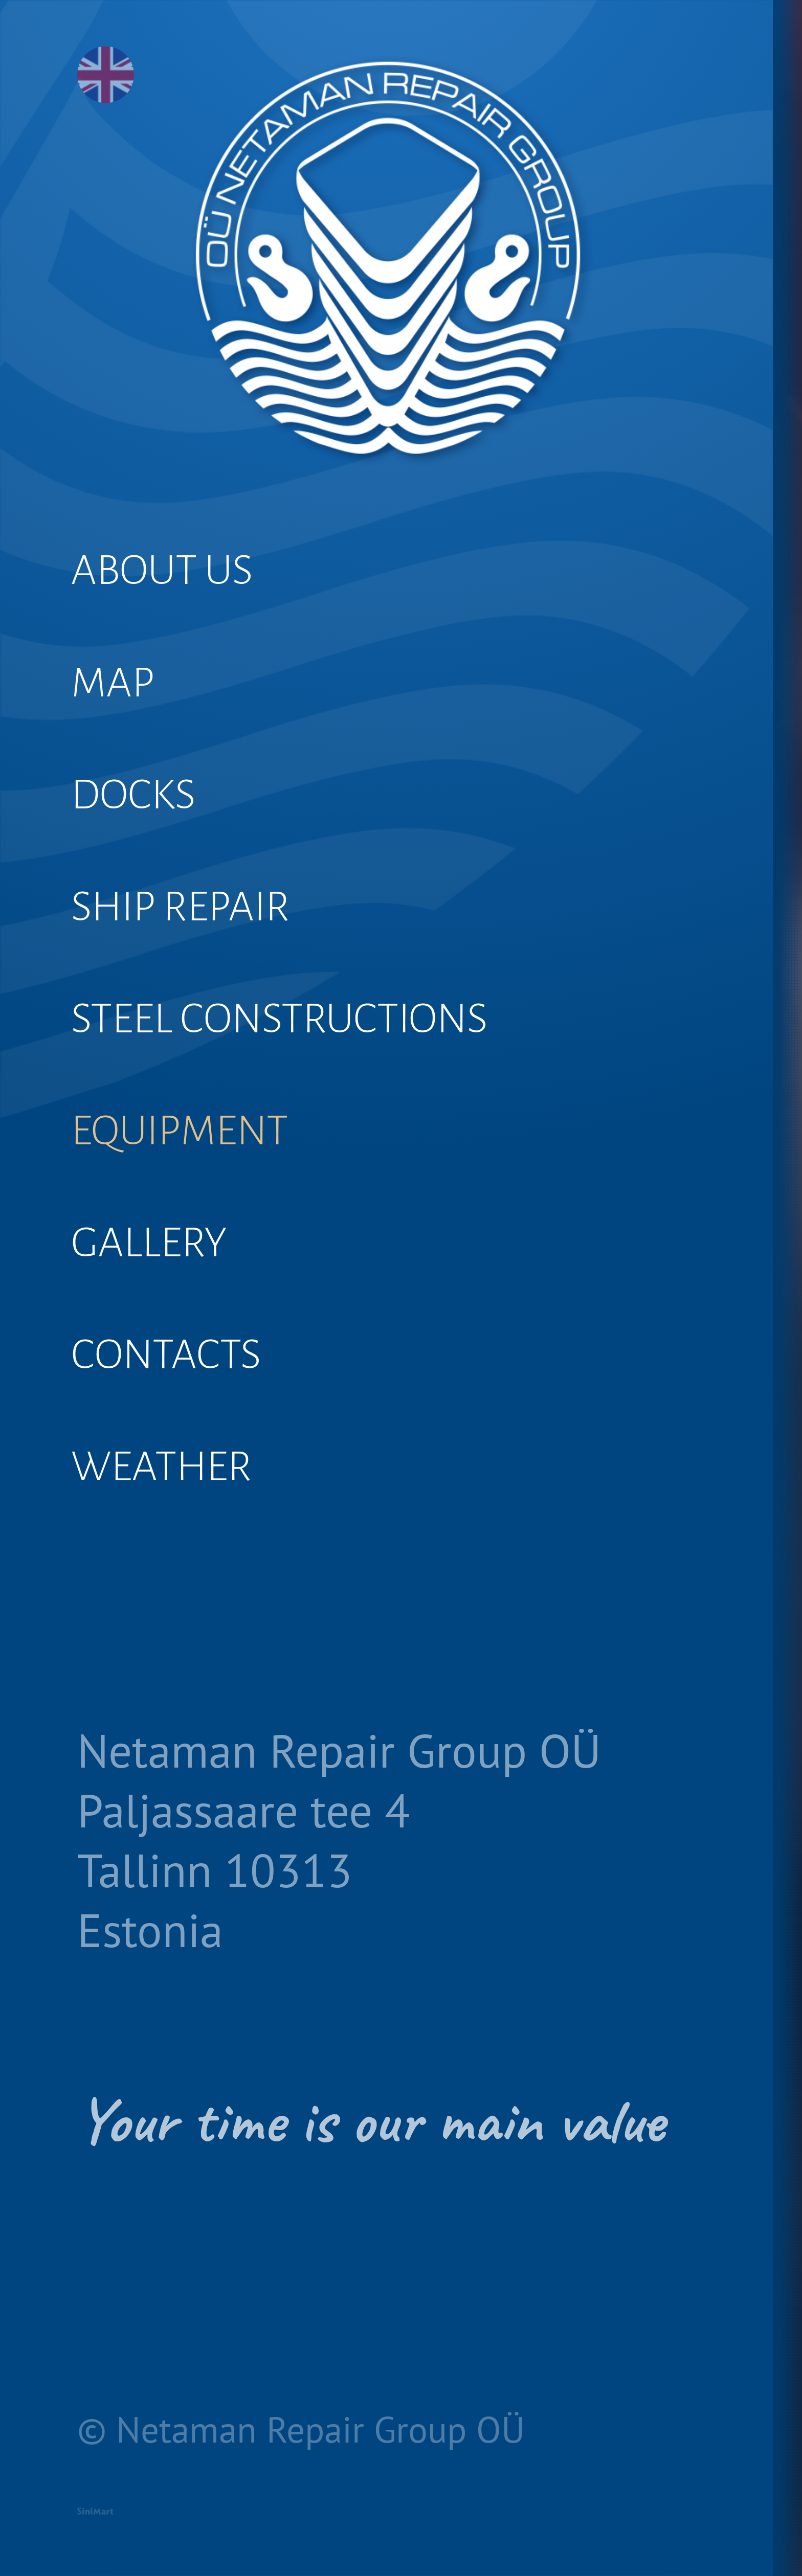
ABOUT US (181, 579)
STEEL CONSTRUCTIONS (317, 1094)
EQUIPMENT (202, 1223)
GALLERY (167, 1351)
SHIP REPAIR (203, 965)
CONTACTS (186, 1480)
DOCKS (149, 837)
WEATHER (181, 1609)
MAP (125, 708)
